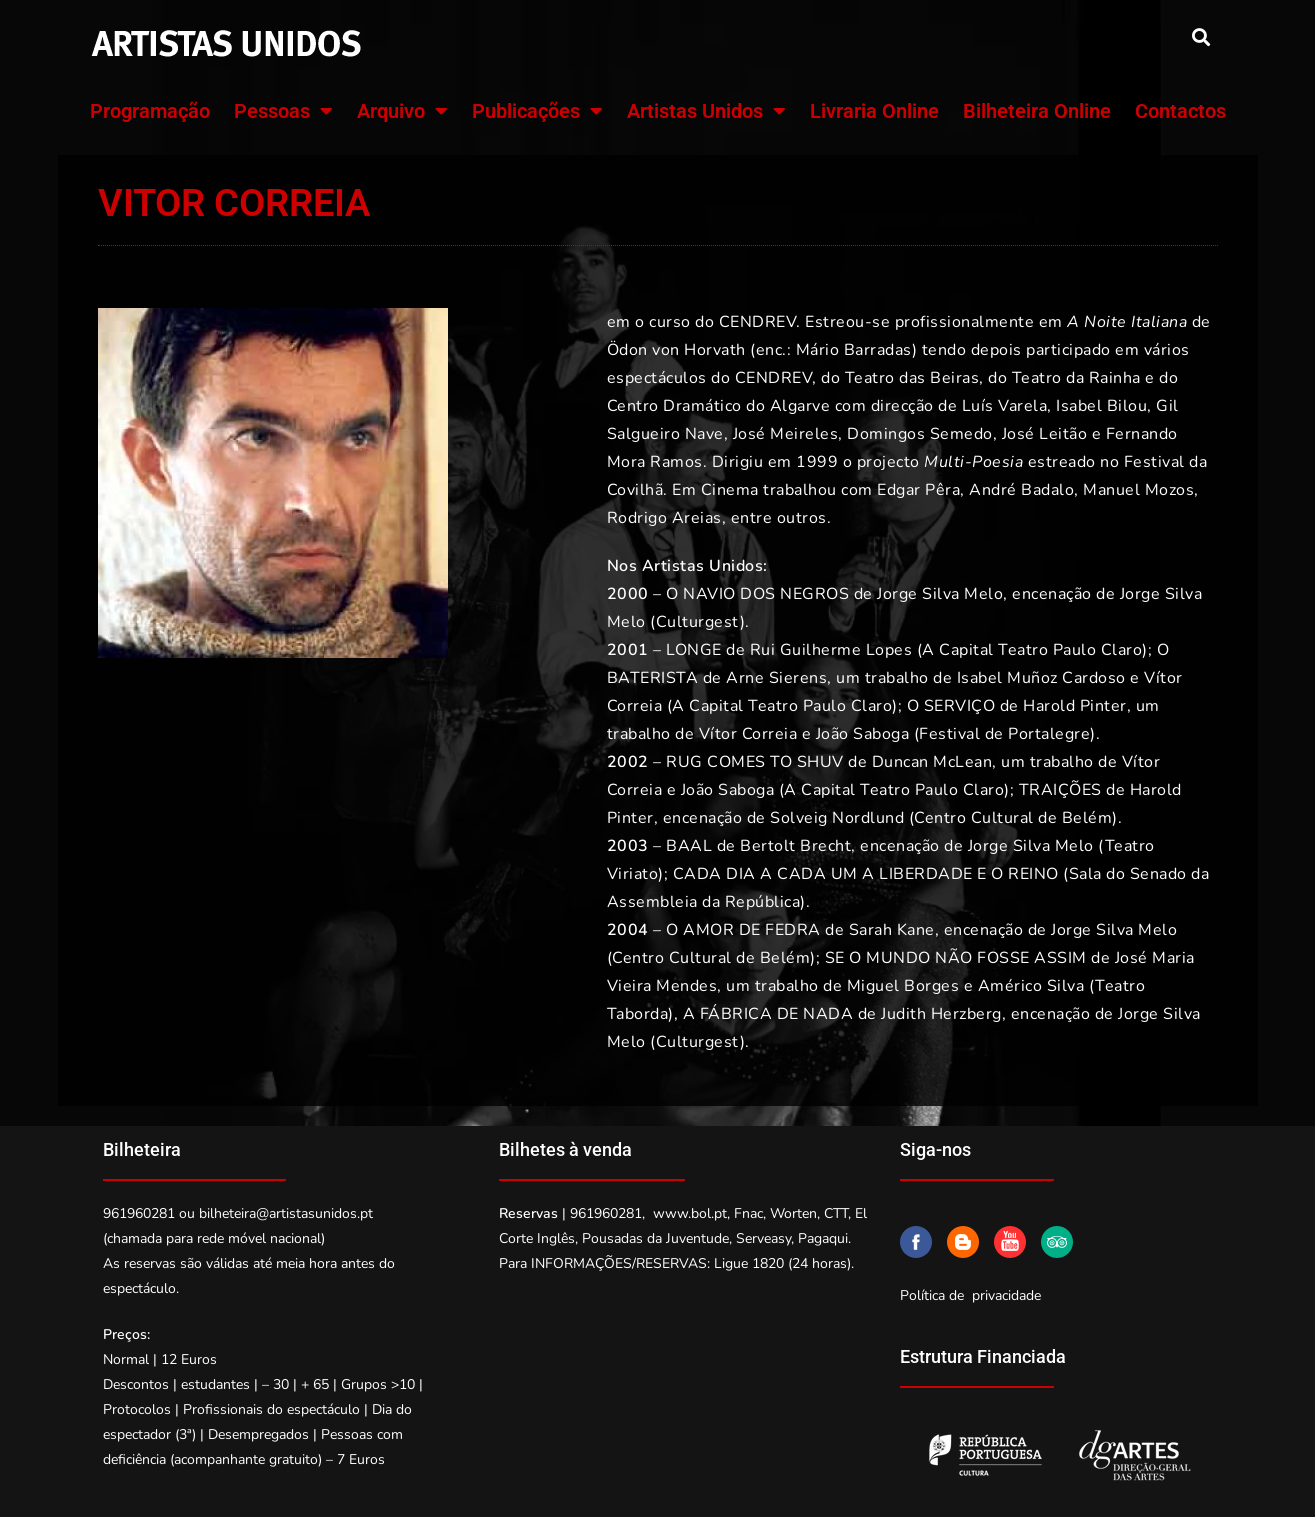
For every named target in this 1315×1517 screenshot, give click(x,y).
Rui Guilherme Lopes (831, 650)
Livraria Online (874, 111)
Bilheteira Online (1037, 111)
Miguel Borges (903, 986)
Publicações (537, 111)
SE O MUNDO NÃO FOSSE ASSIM (956, 958)
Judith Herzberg (941, 1014)
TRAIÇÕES (1060, 790)
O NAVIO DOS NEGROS (757, 594)
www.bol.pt (690, 1213)
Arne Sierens (776, 678)
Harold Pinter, (1077, 706)
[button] (1201, 36)
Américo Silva (1031, 986)
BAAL (689, 846)
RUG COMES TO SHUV (755, 762)
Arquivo (402, 111)
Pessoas (283, 111)
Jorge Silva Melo (940, 594)
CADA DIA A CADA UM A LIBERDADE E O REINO (866, 874)
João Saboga (860, 734)
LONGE (694, 650)
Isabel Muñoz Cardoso (1041, 678)
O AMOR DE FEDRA (743, 930)
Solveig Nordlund (837, 818)
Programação (150, 111)
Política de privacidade (970, 1295)
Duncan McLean (932, 762)
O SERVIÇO (951, 706)
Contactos (1180, 111)
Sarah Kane (892, 930)
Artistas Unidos (706, 111)
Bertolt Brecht (795, 846)
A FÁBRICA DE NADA (768, 1014)
